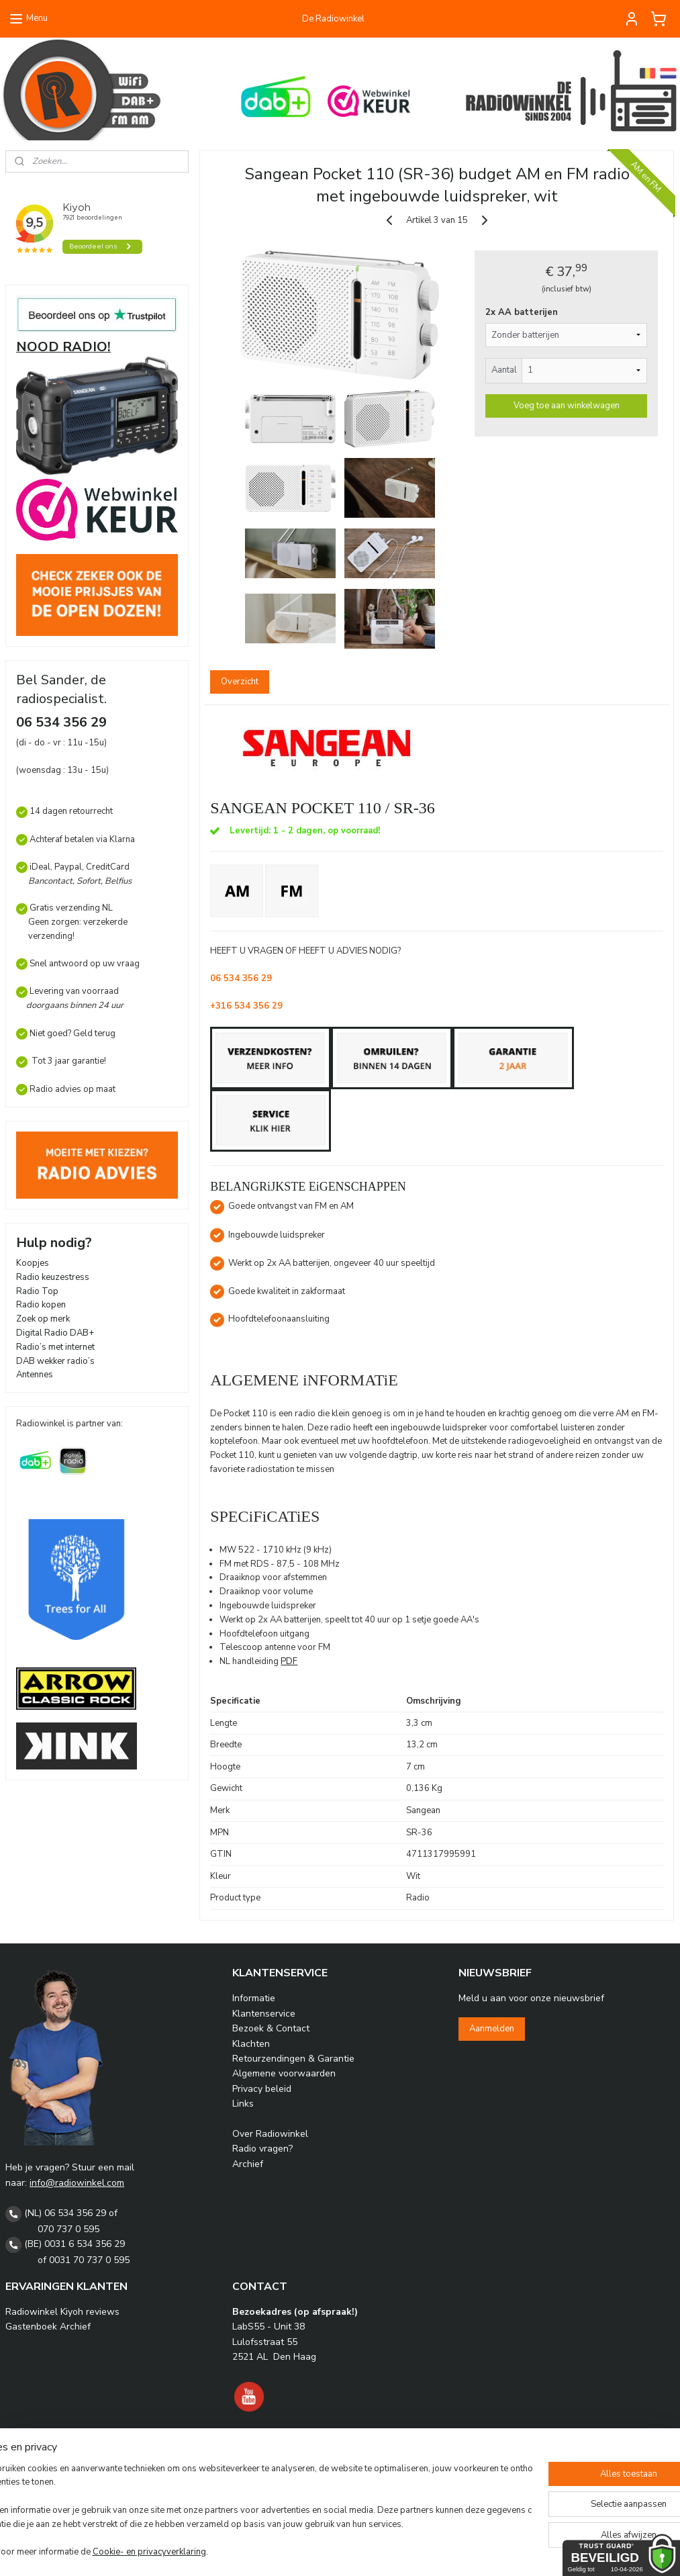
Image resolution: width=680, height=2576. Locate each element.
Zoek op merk (43, 1319)
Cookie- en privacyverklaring (194, 2553)
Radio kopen (41, 1305)
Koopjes (32, 1263)
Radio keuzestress (52, 1277)
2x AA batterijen (522, 312)
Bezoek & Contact (270, 2028)
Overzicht (240, 682)
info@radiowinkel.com (77, 2182)
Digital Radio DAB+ (55, 1333)
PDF (289, 1661)
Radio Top (37, 1291)
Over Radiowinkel (270, 2133)
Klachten (251, 2043)
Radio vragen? (262, 2148)
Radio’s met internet (55, 1347)
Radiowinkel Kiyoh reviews (62, 2311)
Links (243, 2103)
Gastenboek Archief (48, 2326)
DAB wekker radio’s (55, 1361)
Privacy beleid (261, 2088)
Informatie (253, 1998)
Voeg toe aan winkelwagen (567, 406)
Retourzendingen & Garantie (293, 2058)
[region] (251, 2512)
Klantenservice (263, 2013)
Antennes (34, 1375)
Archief (247, 2164)
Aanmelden (491, 2029)
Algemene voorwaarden (284, 2073)
